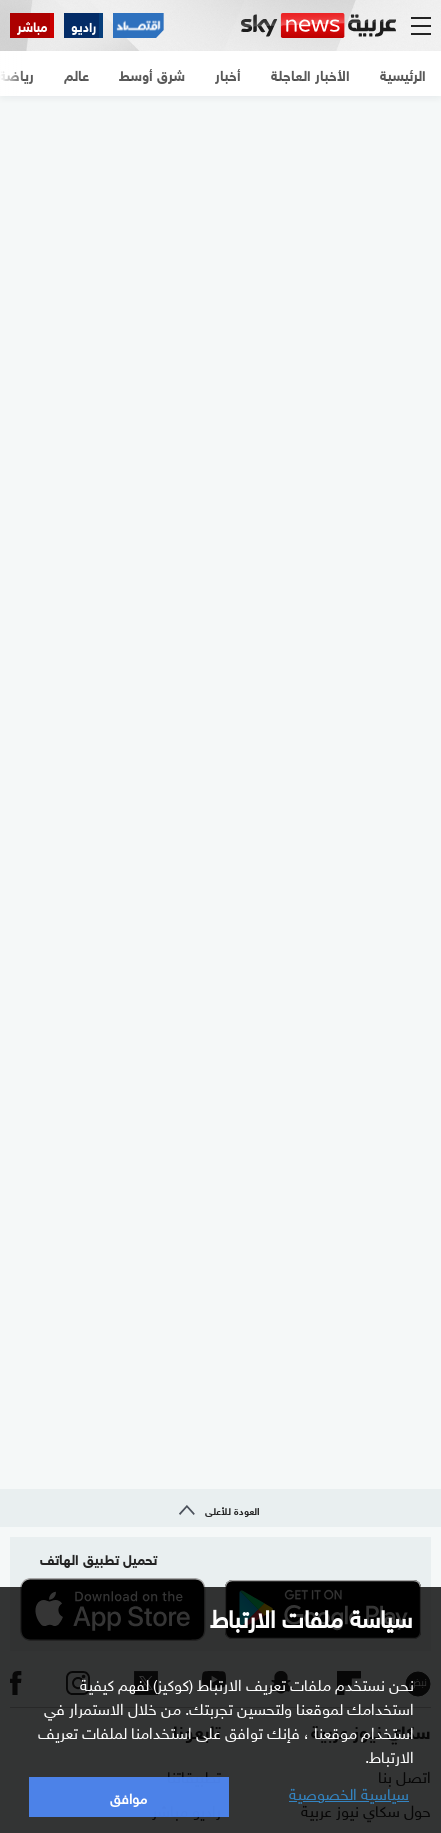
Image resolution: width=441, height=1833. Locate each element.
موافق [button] (128, 1796)
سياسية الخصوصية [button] (349, 1792)
